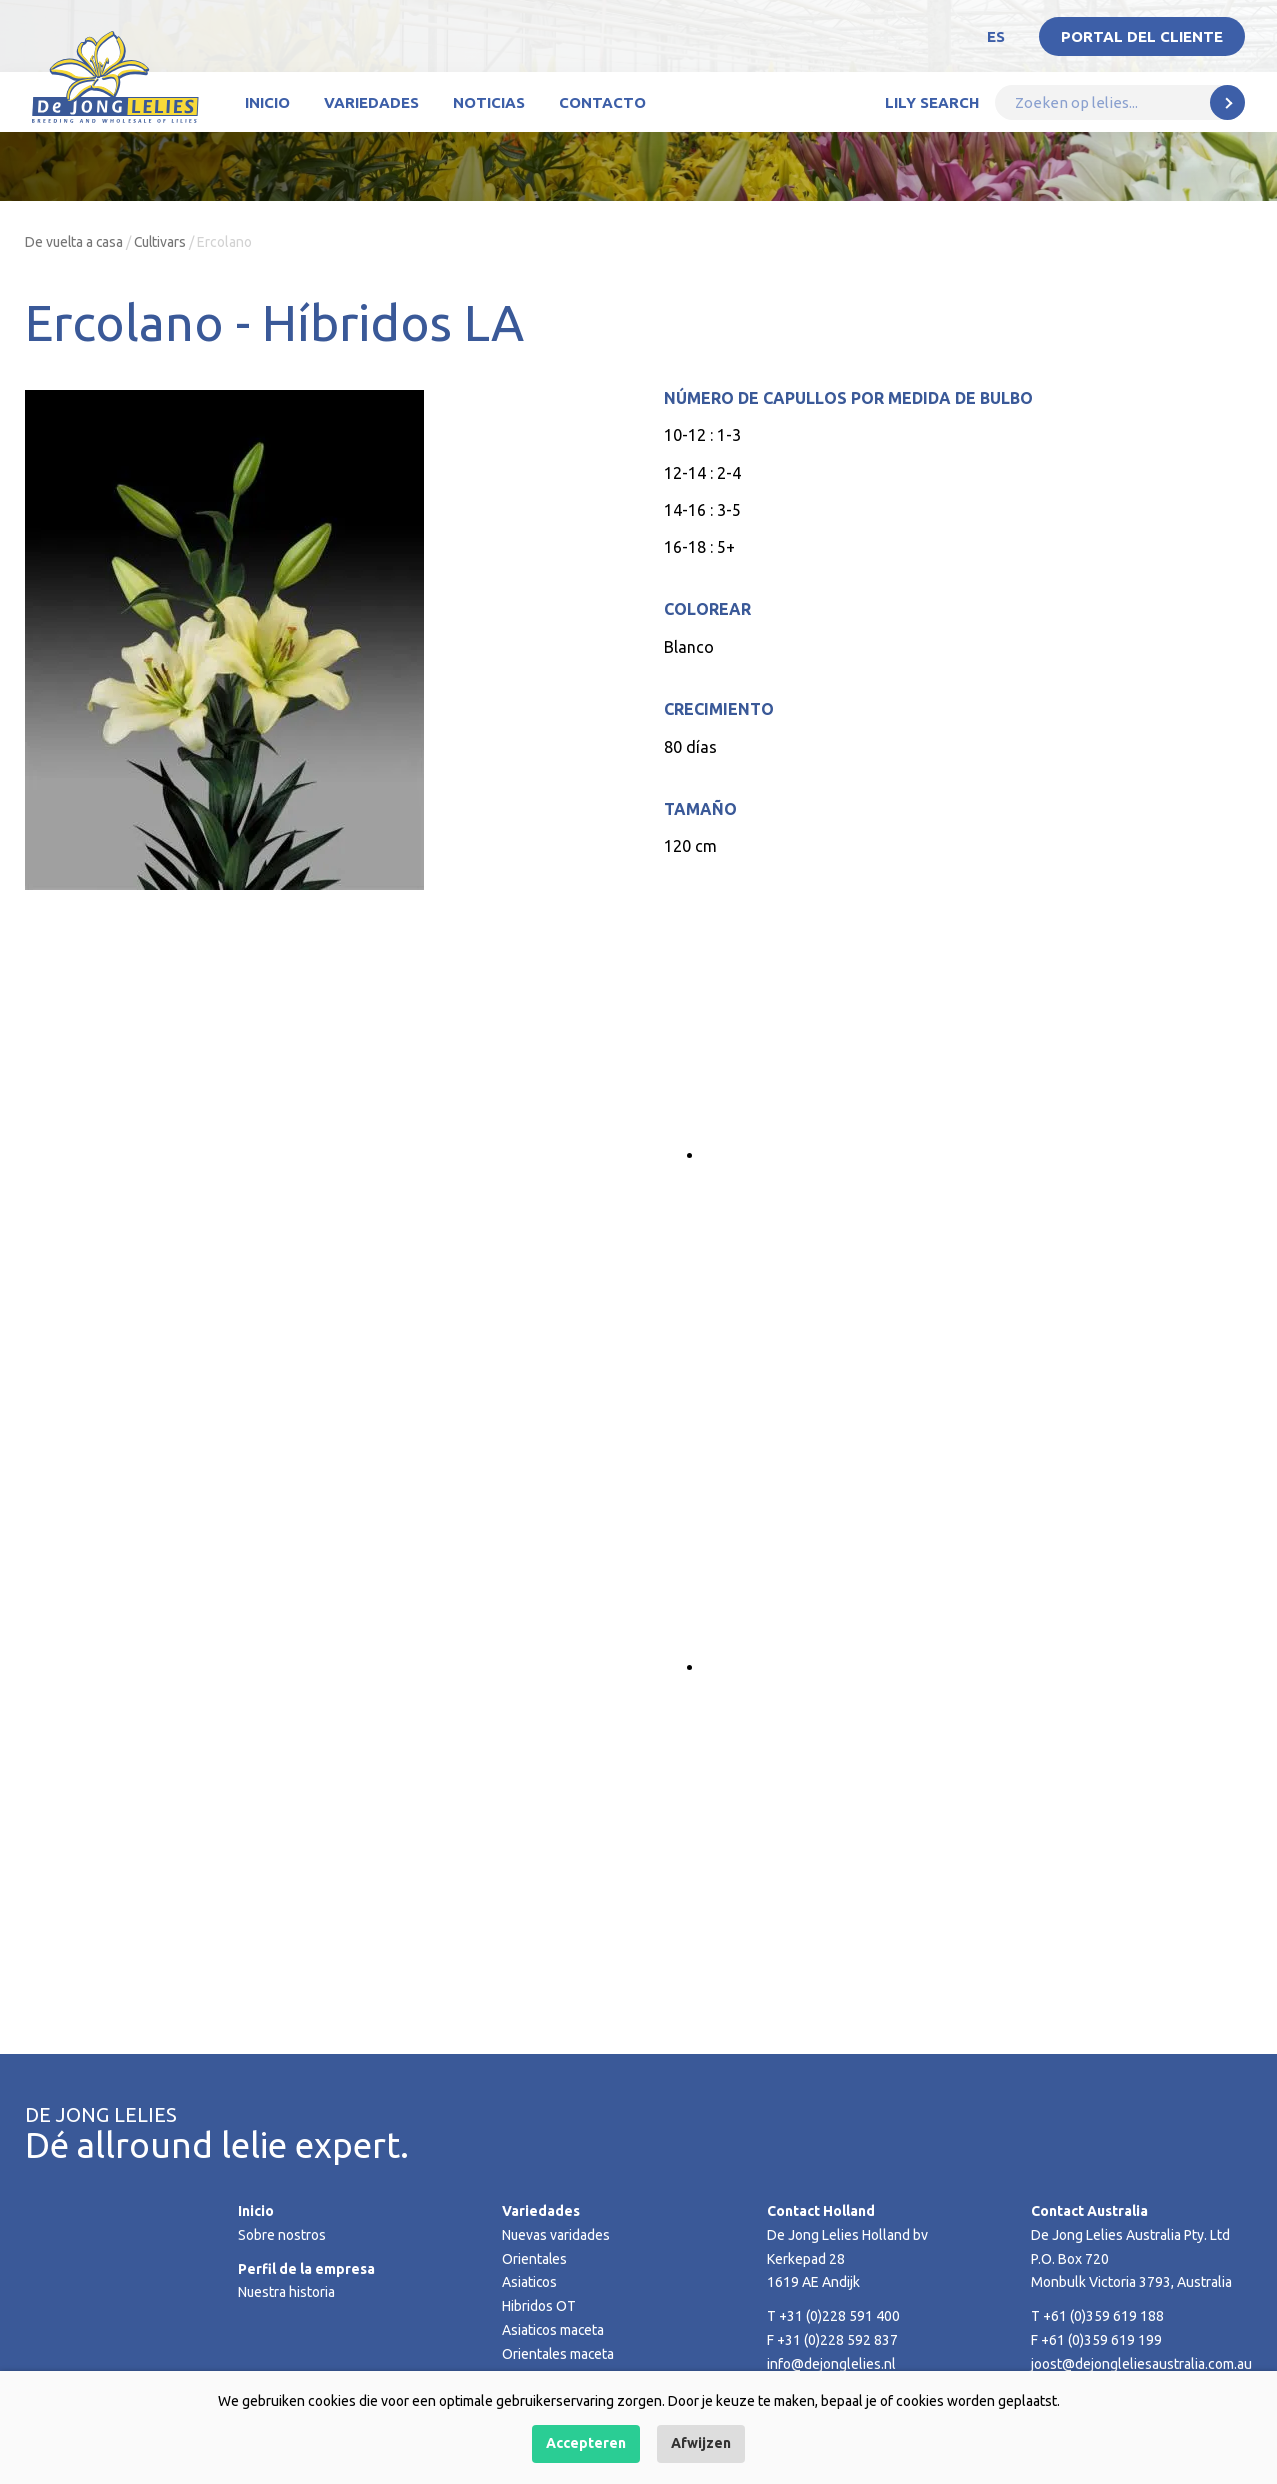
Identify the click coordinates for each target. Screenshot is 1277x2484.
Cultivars (164, 242)
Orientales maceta (559, 2354)
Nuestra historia (287, 2292)
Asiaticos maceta (554, 2330)
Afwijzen (701, 2443)
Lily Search (932, 102)
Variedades (371, 102)
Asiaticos (530, 2282)
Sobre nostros (282, 2235)
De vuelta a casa (75, 242)
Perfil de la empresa (306, 2269)
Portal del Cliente (1142, 36)
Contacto (602, 102)
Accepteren (586, 2443)
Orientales (535, 2259)
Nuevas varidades (556, 2235)
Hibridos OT (539, 2306)
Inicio (267, 102)
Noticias (489, 102)
